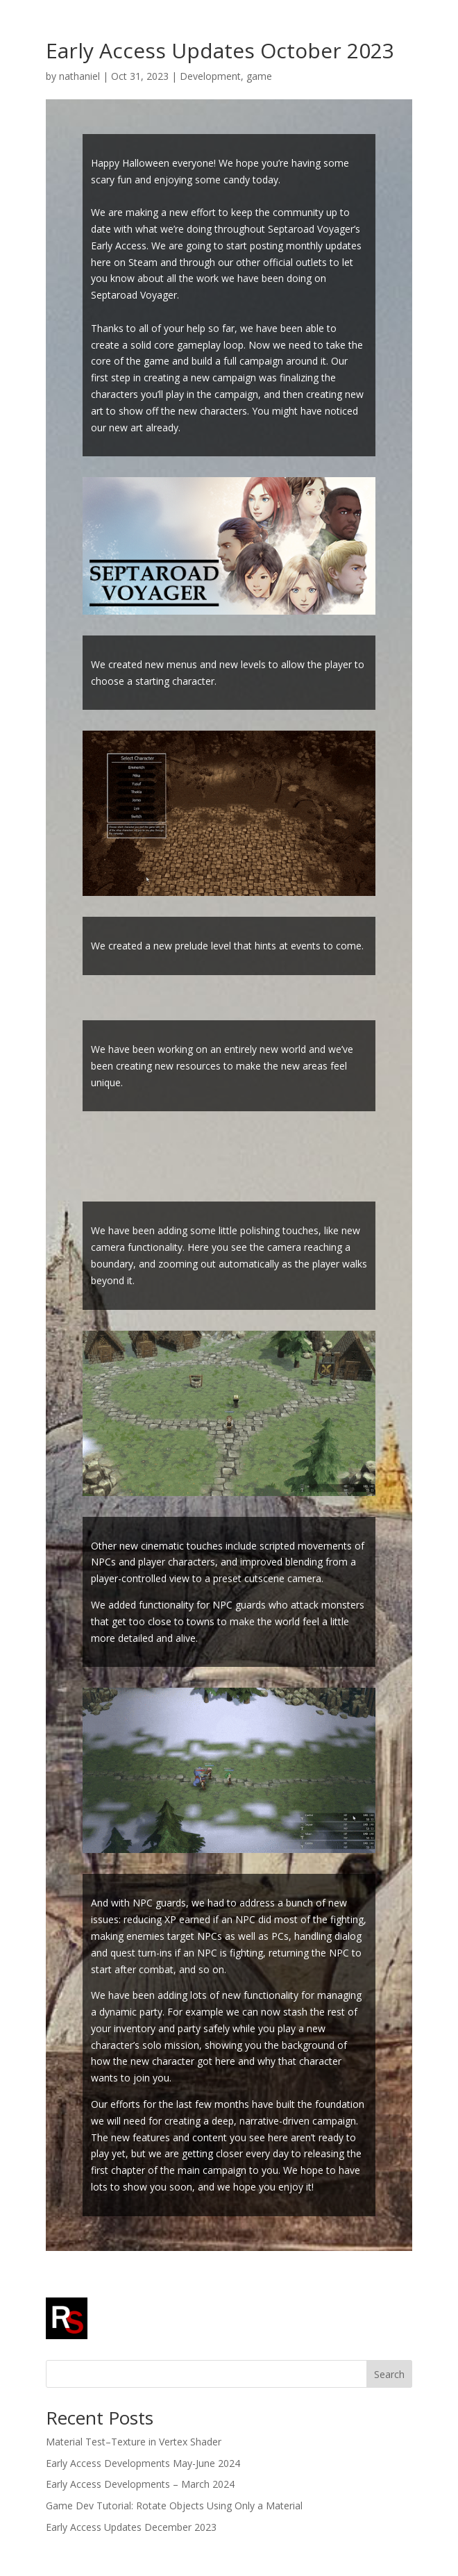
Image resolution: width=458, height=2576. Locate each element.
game (259, 76)
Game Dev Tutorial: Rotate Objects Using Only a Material (174, 2505)
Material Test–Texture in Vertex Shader (133, 2441)
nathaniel (79, 76)
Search (389, 2374)
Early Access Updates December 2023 (131, 2527)
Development (210, 76)
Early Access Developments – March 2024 (140, 2484)
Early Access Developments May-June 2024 (143, 2463)
